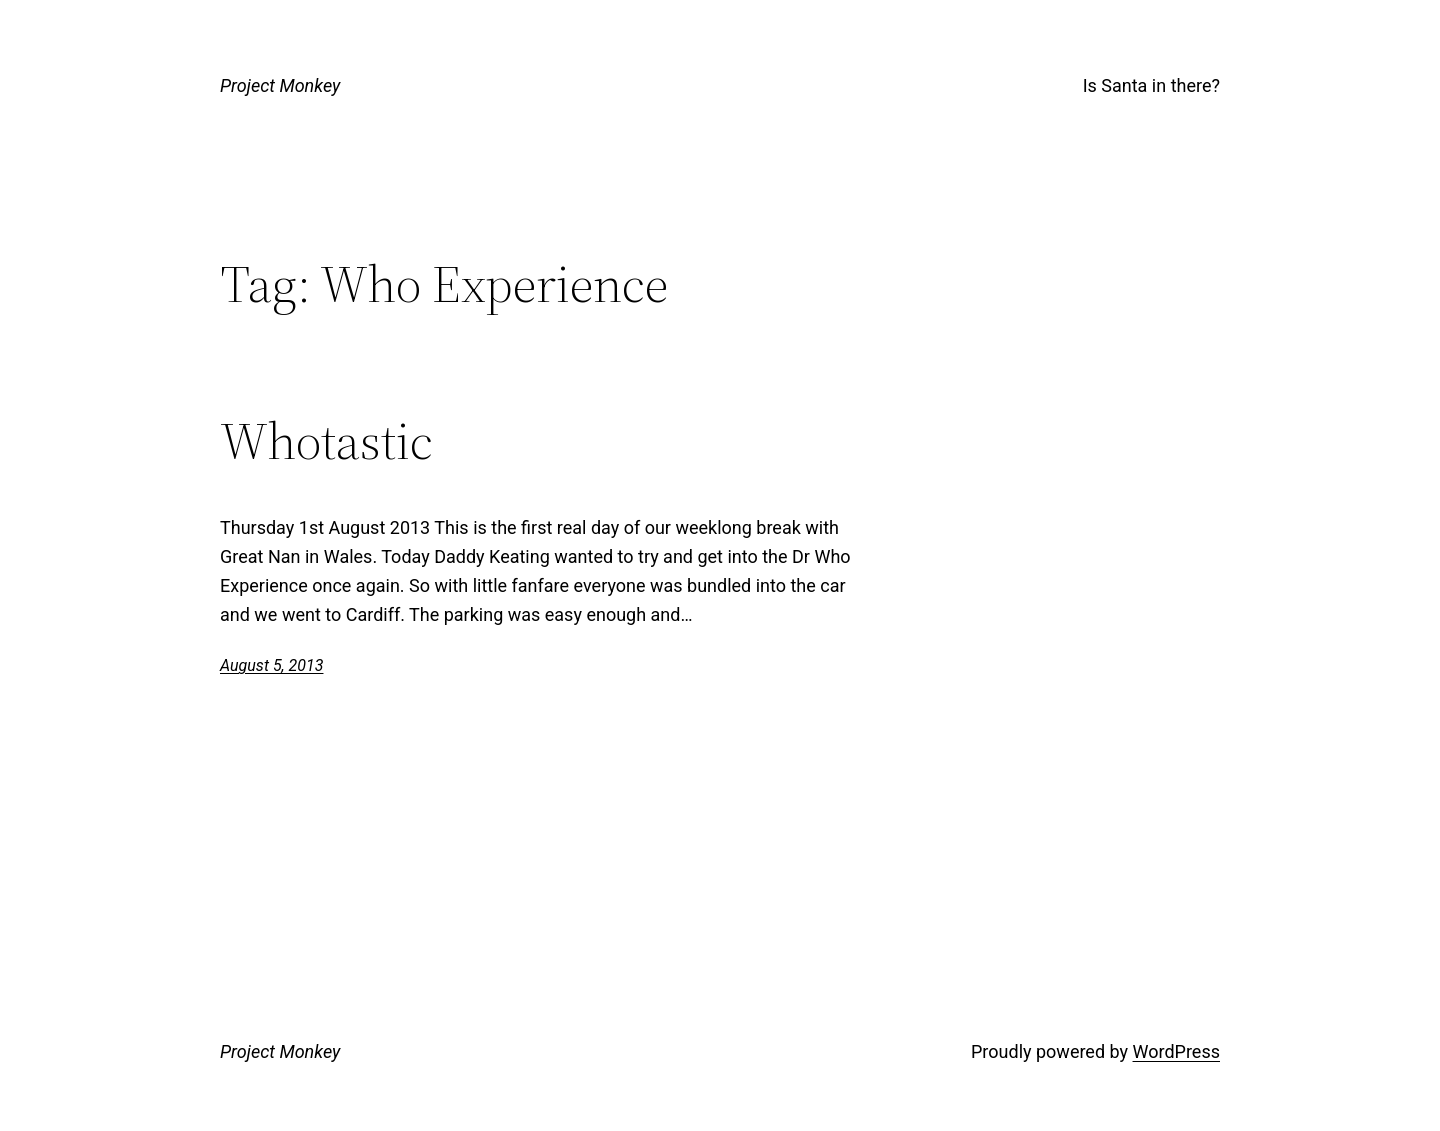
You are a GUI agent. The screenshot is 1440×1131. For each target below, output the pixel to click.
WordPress (1176, 1051)
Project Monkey (280, 85)
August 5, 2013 (271, 665)
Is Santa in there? (1151, 85)
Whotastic (326, 441)
